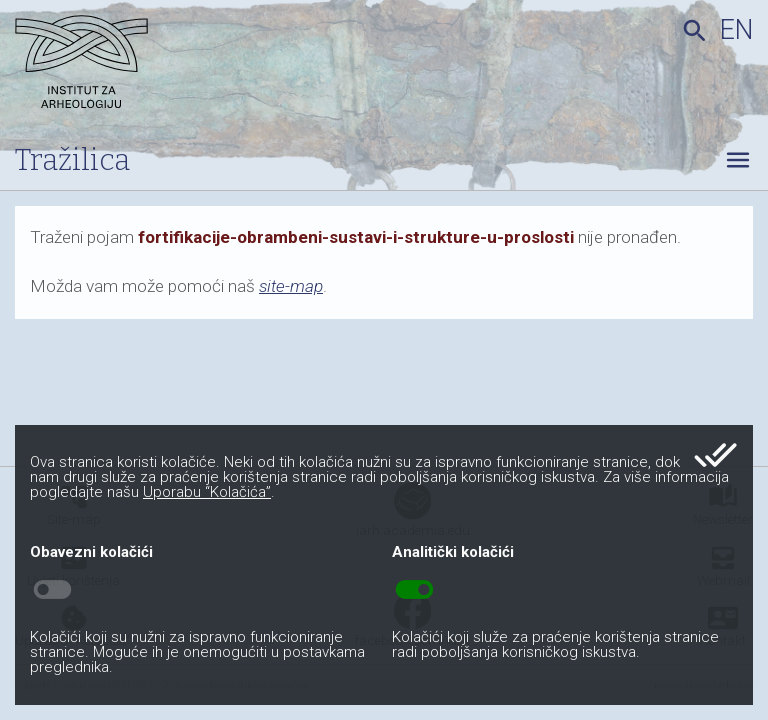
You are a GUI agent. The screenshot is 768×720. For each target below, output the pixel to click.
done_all (715, 455)
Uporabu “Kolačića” (207, 492)
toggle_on (414, 590)
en (736, 30)
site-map (291, 286)
